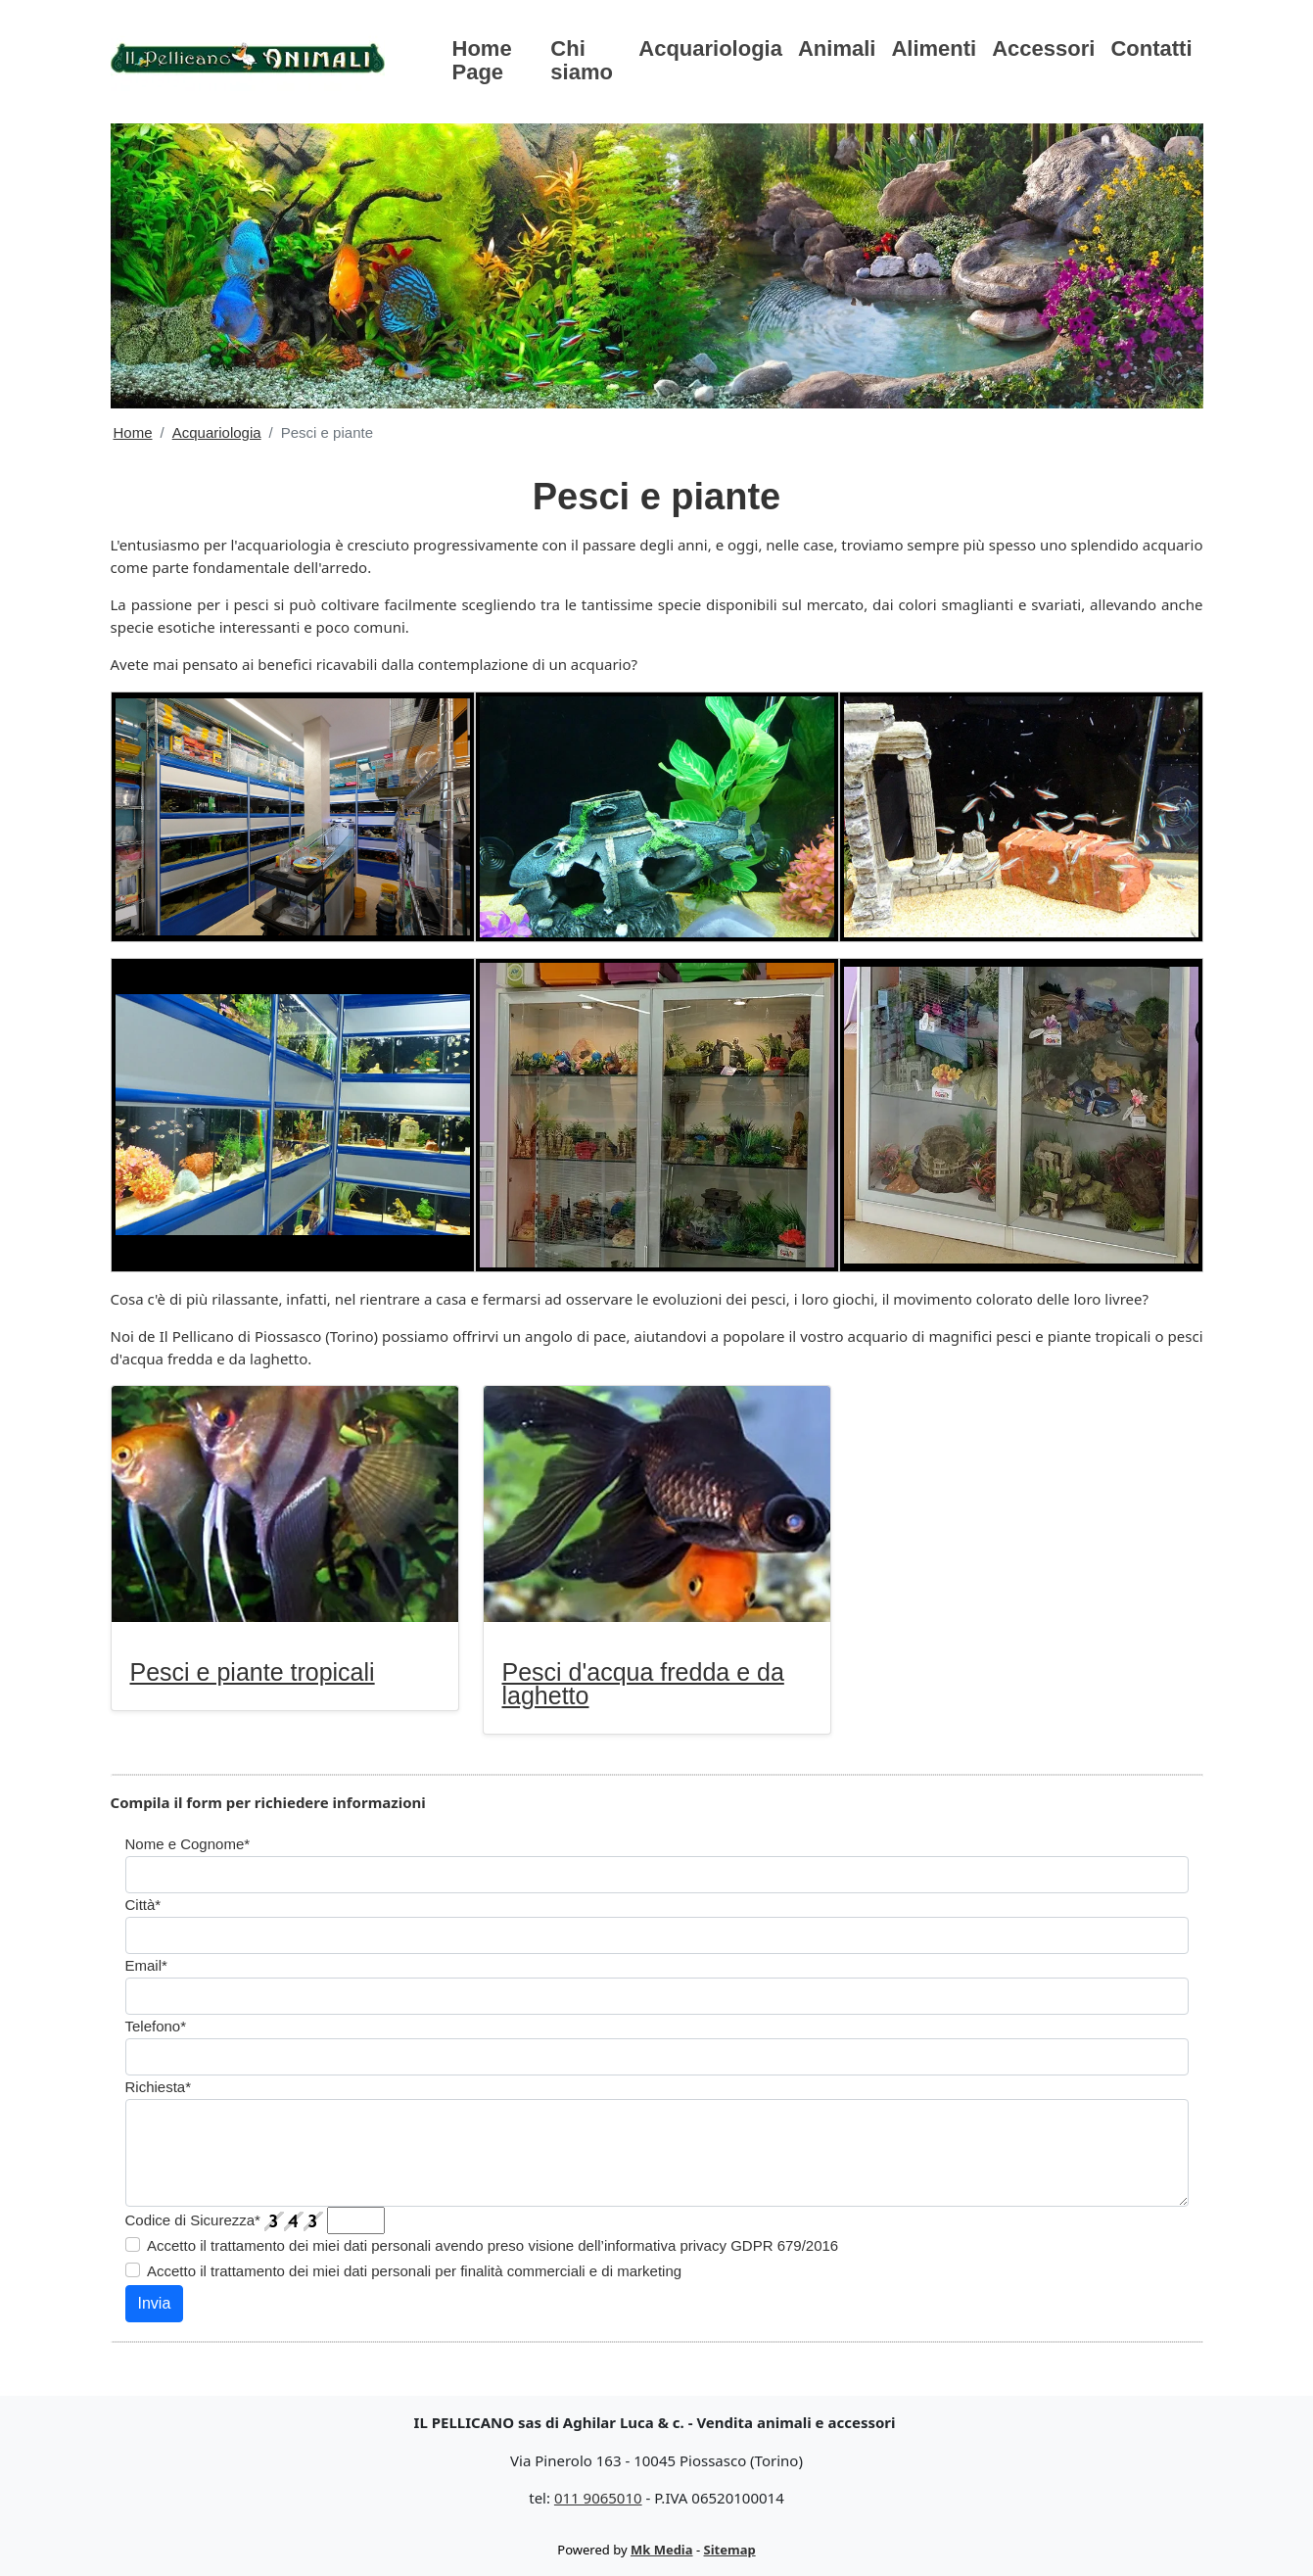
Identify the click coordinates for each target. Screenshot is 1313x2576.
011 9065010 (598, 2497)
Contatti (1151, 48)
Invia (154, 2303)
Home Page (482, 60)
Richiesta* (158, 2086)
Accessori (1043, 48)
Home (133, 432)
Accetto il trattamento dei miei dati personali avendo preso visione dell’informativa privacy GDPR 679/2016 (492, 2245)
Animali (836, 48)
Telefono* (156, 2026)
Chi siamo (581, 60)
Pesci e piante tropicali (252, 1672)
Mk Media (662, 2549)
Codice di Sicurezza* (192, 2220)
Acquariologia (710, 48)
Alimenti (933, 48)
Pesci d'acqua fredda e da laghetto (643, 1683)
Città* (143, 1904)
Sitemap (730, 2549)
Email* (146, 1965)
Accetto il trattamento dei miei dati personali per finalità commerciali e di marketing (414, 2271)
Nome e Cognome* (188, 1844)
